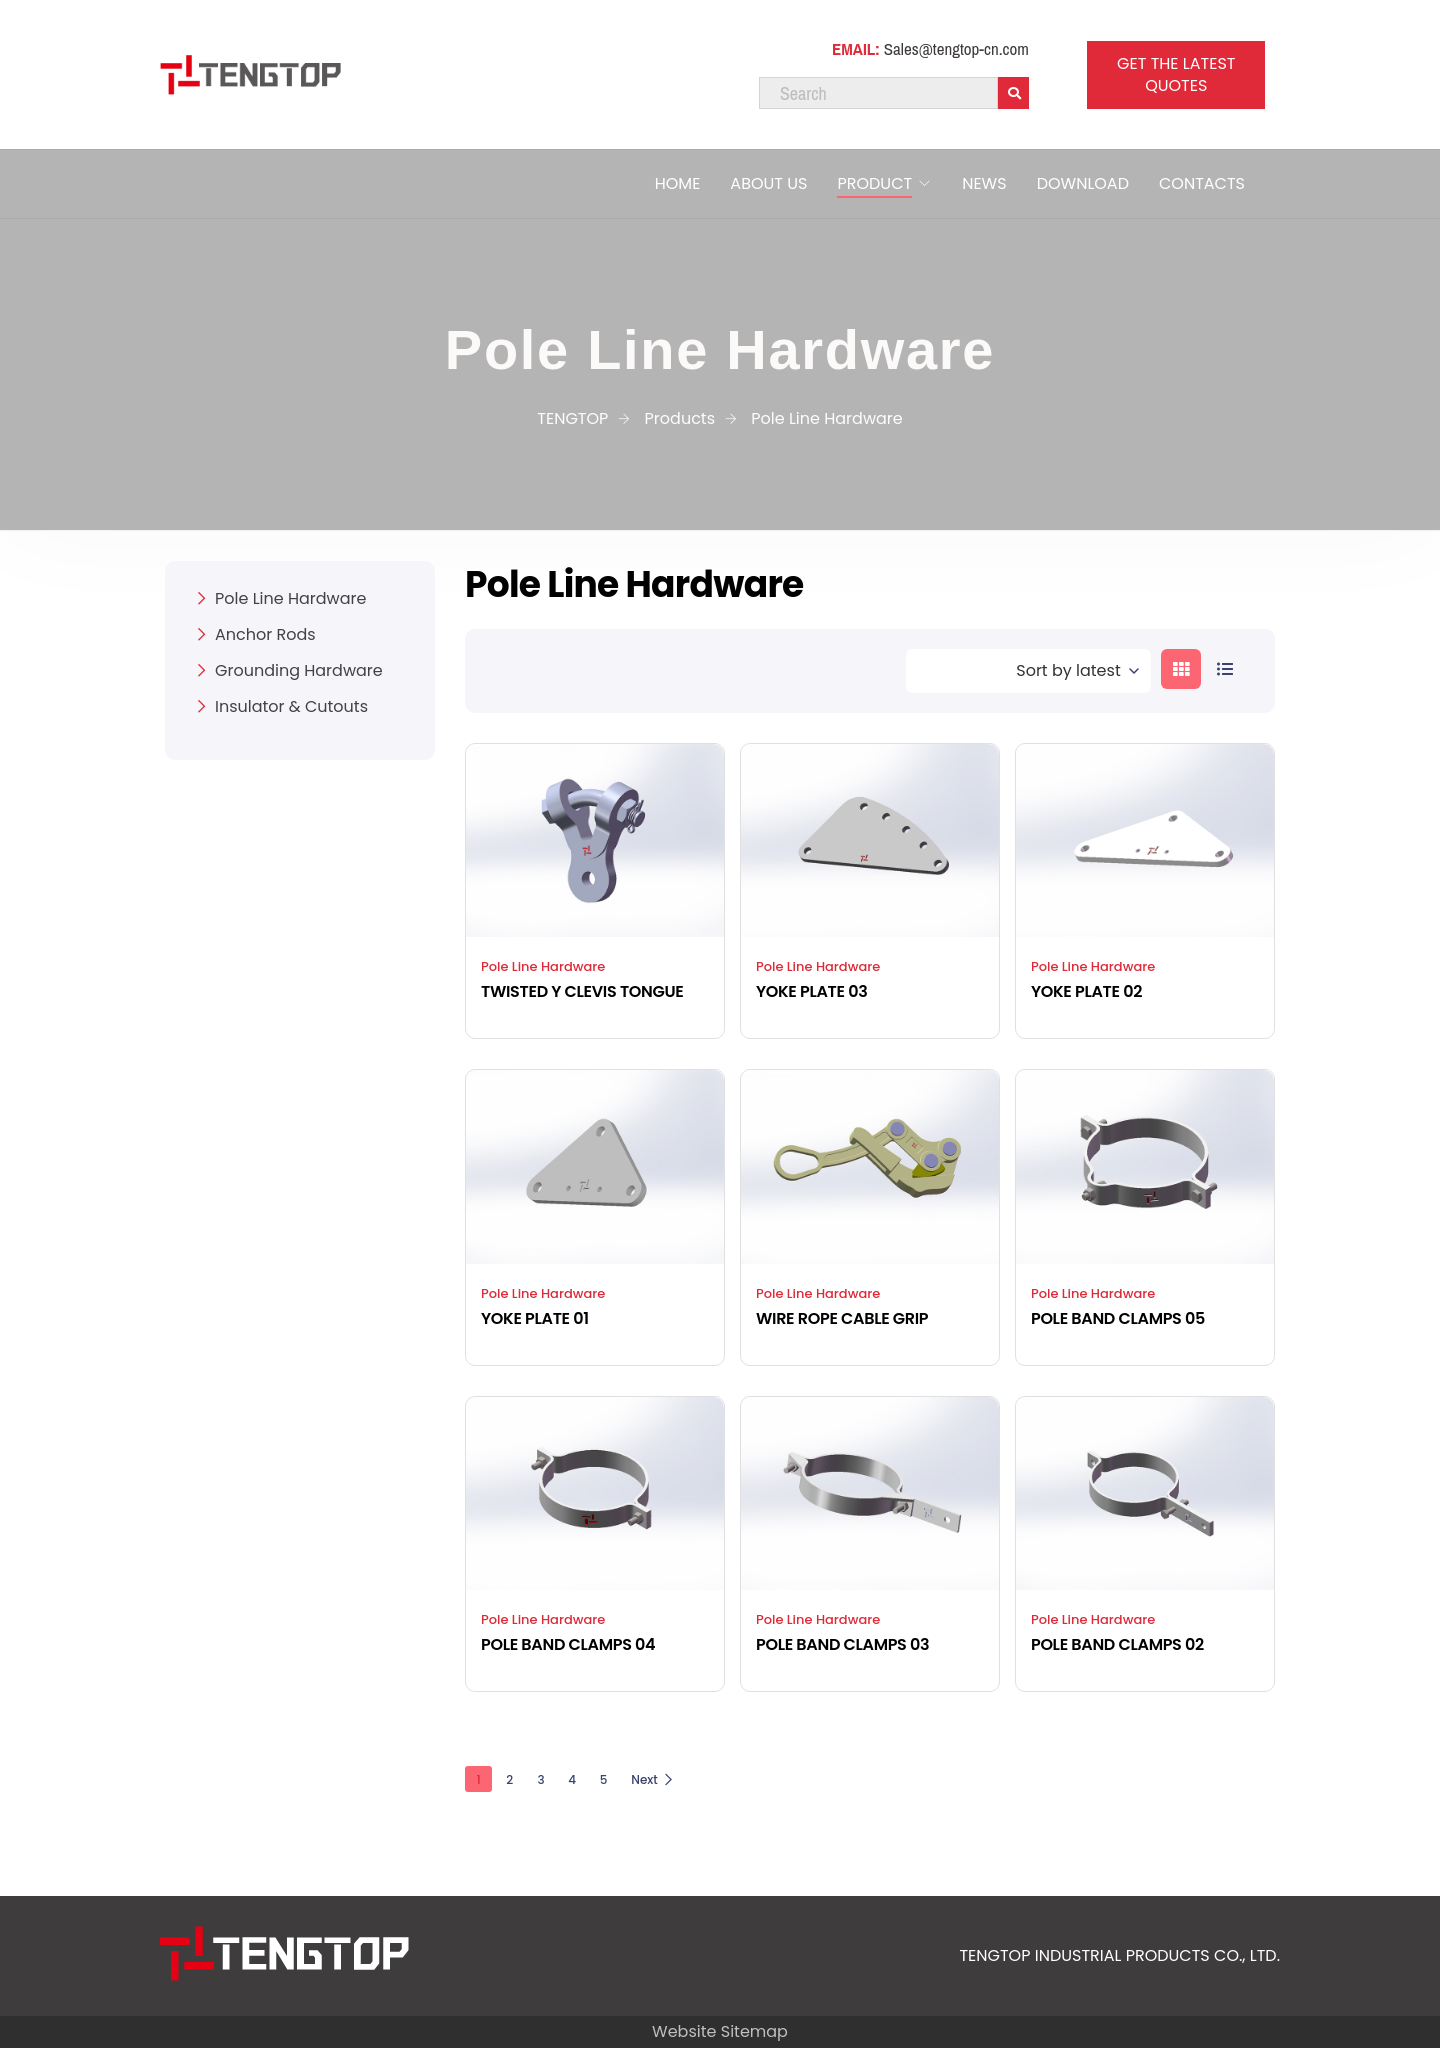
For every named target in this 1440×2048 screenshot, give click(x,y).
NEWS (984, 183)
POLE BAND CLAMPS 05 (1118, 1318)
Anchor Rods (265, 634)
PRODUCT (874, 183)
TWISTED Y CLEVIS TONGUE (582, 991)
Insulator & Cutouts (291, 706)
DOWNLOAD (1083, 183)
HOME (678, 183)
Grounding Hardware (299, 670)
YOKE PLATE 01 (535, 1318)
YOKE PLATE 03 (812, 991)
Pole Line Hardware (543, 966)
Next (652, 1779)
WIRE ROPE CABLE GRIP (842, 1318)
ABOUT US (768, 183)
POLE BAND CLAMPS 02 (1117, 1644)
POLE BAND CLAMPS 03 (842, 1644)
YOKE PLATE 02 (1086, 991)
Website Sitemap (720, 2031)
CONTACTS (1202, 183)
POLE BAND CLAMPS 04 (568, 1644)
